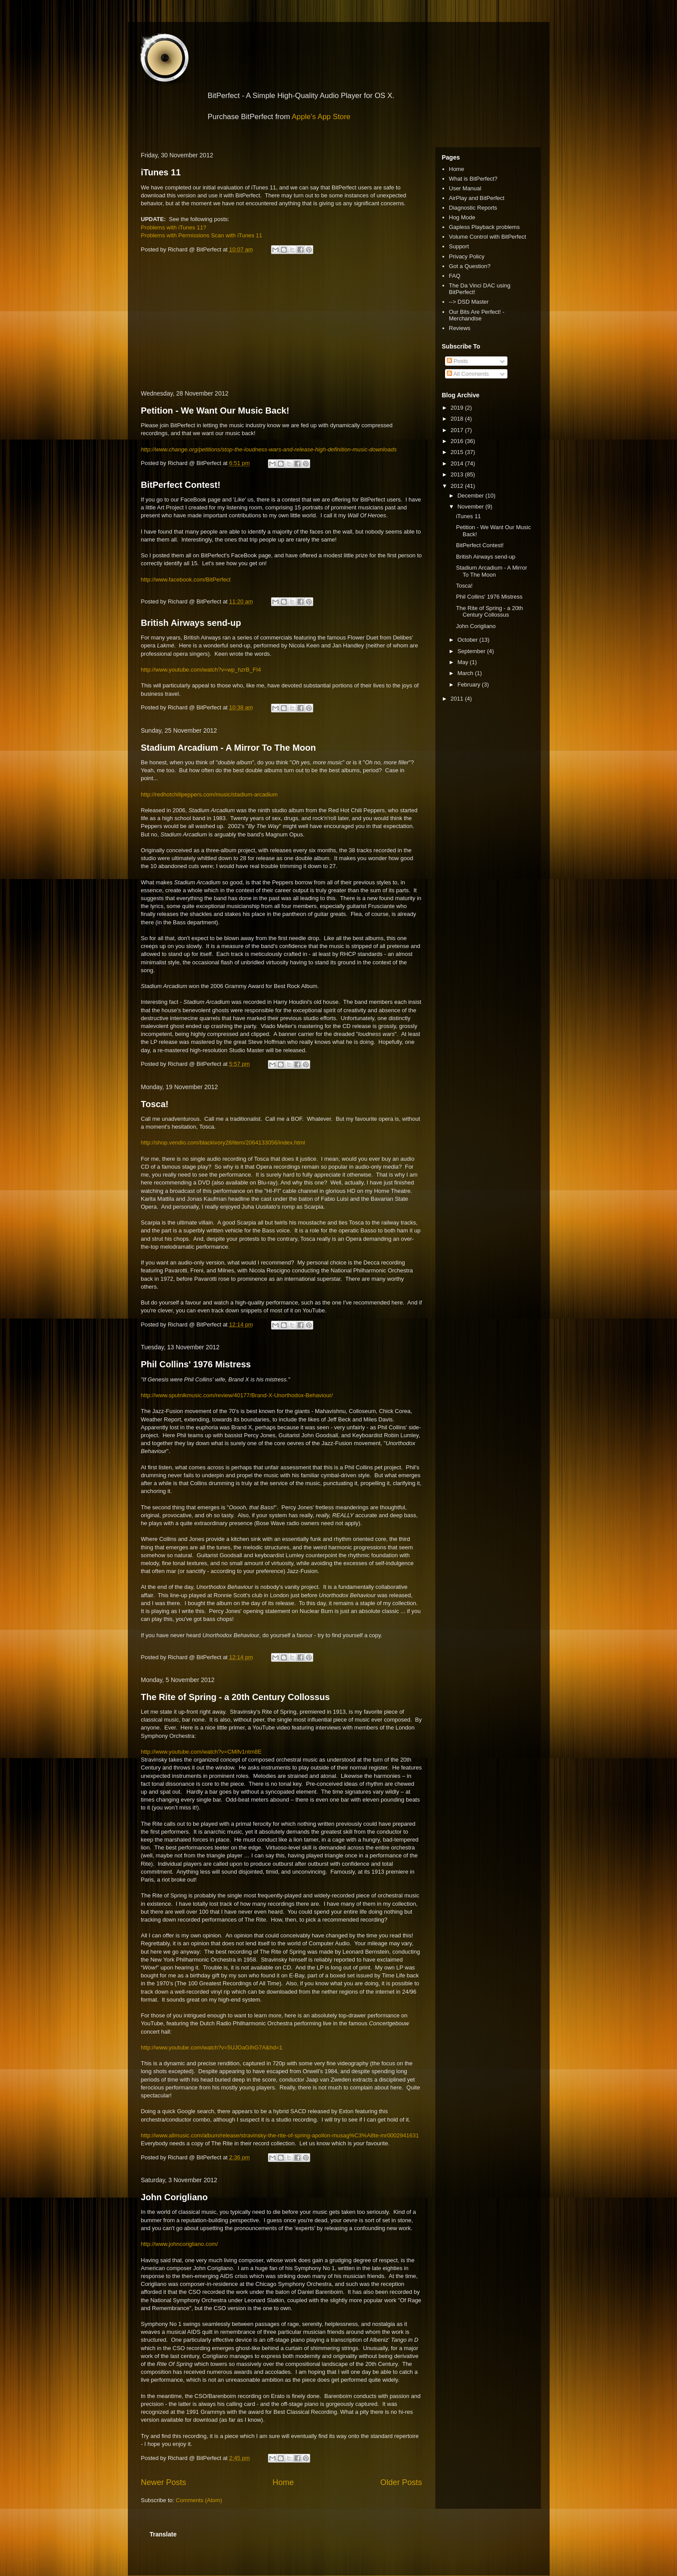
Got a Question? (470, 266)
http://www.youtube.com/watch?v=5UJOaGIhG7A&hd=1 (211, 2047)
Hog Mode (462, 217)
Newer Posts (163, 2482)
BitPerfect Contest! (181, 485)
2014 (458, 463)
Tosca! (155, 1104)
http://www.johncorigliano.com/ (179, 2244)
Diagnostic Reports (473, 207)
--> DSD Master (469, 301)
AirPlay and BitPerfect (476, 198)
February (469, 684)
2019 (458, 407)
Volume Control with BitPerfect (487, 236)
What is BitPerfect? (473, 178)
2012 (458, 486)
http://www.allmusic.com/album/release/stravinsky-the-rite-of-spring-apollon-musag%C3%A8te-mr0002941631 (280, 2135)
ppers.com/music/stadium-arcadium (233, 794)
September (472, 651)
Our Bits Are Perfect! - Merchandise (476, 315)
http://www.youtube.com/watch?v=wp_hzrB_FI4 (201, 669)
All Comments (468, 374)
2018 (458, 418)
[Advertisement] (282, 323)
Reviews (460, 328)
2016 (458, 441)
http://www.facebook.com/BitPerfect (186, 579)
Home (283, 2482)
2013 (458, 474)
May (463, 662)
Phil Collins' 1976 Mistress (196, 1364)
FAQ (454, 275)
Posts (457, 361)
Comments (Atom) (199, 2500)
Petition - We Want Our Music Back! (215, 410)
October (468, 639)
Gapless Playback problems (484, 227)
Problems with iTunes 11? (173, 227)
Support (459, 246)
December (471, 495)
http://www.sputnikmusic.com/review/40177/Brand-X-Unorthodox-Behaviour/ (237, 1395)
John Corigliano (174, 2197)
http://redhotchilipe (164, 794)
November (471, 506)
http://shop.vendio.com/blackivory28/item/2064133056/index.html (223, 1142)
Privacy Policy (467, 256)
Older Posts (401, 2482)
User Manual (465, 188)
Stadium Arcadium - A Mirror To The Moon (228, 747)
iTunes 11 (161, 172)
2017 (458, 430)
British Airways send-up (191, 623)
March (466, 673)
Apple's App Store (321, 117)
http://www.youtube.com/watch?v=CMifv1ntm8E (201, 1751)
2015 (458, 452)
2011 (458, 698)
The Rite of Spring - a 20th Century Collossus (235, 1697)
